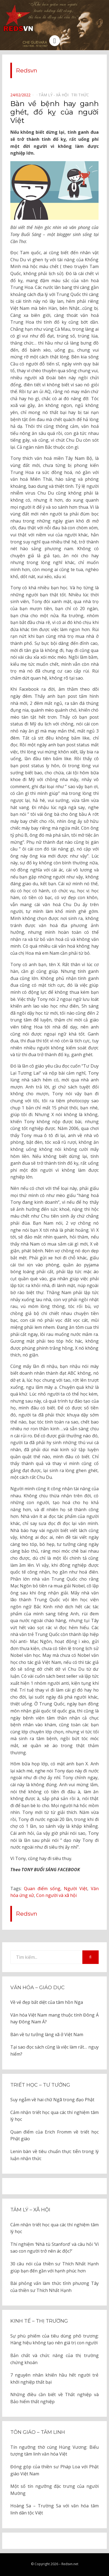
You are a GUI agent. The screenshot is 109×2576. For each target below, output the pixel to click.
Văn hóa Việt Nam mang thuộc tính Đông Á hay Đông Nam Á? (54, 2018)
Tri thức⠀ (81, 94)
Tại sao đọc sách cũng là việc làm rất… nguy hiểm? (54, 2050)
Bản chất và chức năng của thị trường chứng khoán (54, 2358)
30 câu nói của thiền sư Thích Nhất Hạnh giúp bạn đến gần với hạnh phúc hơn (54, 2267)
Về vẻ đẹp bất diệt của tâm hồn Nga (46, 2002)
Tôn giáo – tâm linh (37, 2432)
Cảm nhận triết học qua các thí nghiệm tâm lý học (54, 2115)
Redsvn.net (69, 2564)
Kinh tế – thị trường (39, 2321)
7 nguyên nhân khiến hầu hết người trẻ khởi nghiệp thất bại (54, 2378)
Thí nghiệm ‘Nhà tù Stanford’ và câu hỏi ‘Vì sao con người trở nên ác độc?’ (54, 2247)
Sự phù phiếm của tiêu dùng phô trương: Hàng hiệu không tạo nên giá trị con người (54, 2339)
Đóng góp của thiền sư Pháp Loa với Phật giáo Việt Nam (54, 2470)
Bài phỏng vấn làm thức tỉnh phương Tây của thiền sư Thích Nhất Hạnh (54, 2286)
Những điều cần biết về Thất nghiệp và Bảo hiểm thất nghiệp (54, 2398)
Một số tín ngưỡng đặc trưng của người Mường (54, 2489)
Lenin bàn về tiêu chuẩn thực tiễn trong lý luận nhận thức (54, 2154)
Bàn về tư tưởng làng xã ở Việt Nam (46, 2034)
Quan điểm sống (42, 1889)
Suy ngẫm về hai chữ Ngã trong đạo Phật (52, 2100)
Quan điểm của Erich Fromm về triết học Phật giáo (54, 2135)
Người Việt (75, 1889)
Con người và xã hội (56, 1895)
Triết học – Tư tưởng (40, 2085)
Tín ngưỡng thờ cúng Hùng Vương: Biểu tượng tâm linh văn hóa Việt (54, 2450)
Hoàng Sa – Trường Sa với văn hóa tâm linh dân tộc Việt (54, 2509)
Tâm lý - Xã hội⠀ (55, 94)
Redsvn (26, 70)
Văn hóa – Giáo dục (37, 1988)
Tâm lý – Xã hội (30, 2210)
